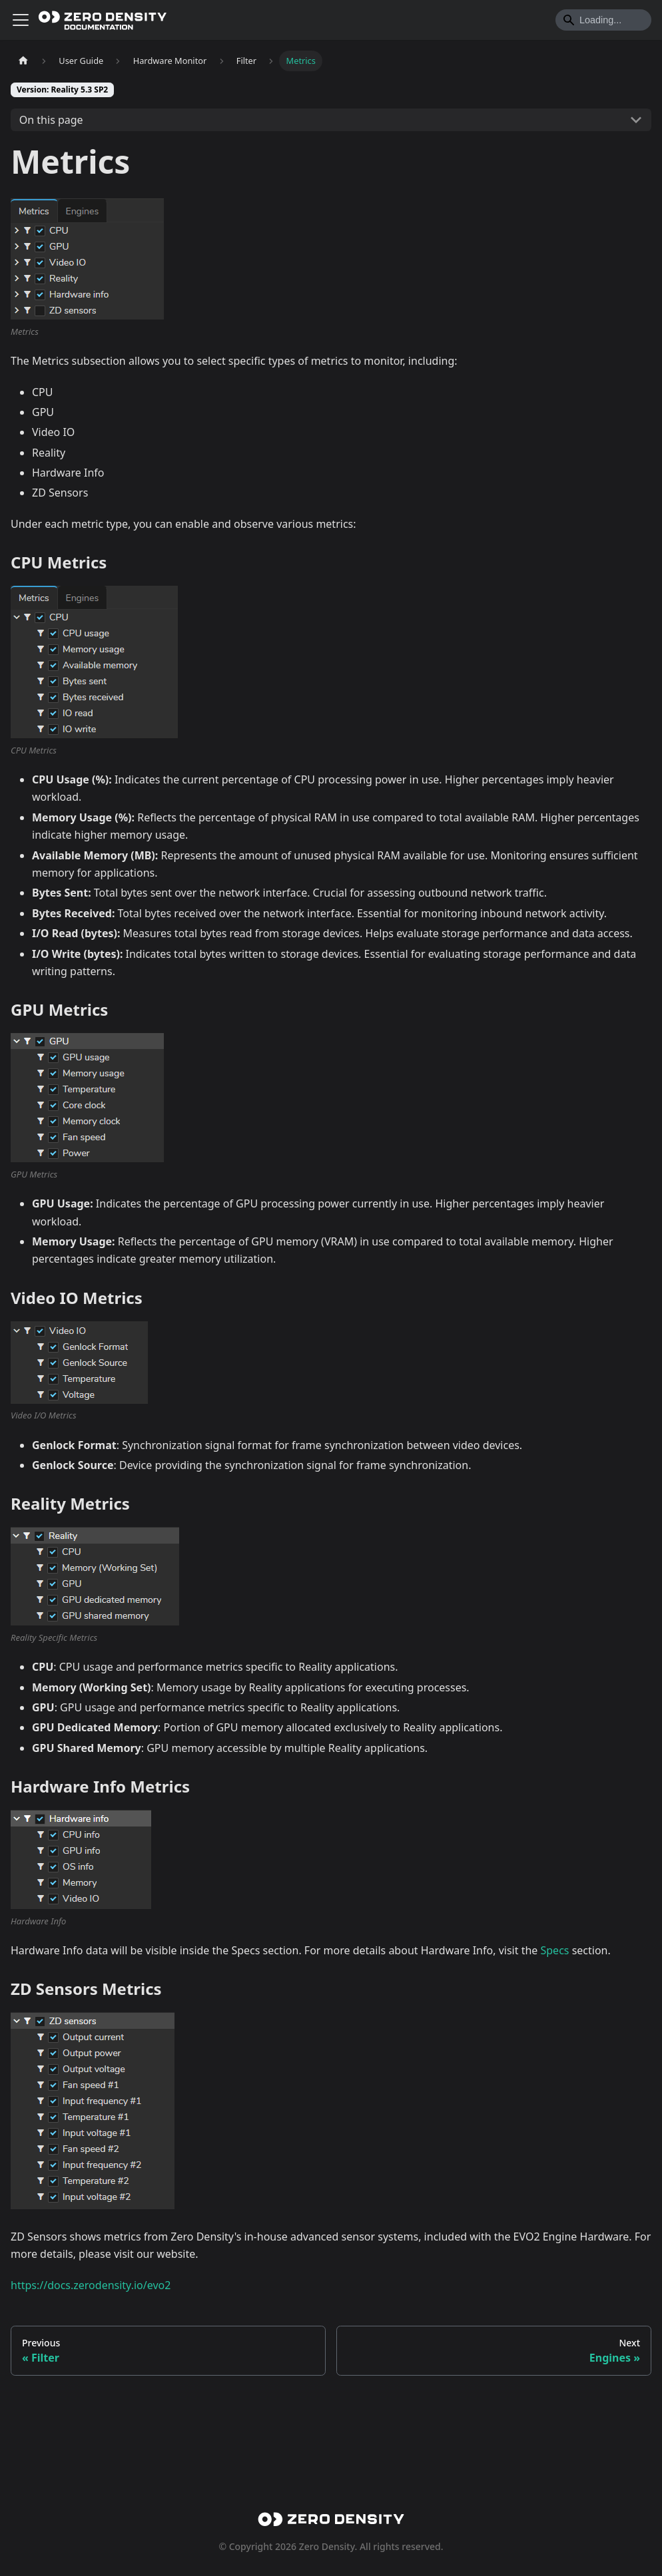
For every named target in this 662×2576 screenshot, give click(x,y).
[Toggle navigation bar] (21, 20)
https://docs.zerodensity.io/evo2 (90, 2365)
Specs (554, 2030)
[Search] (603, 20)
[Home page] (23, 61)
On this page (51, 119)
